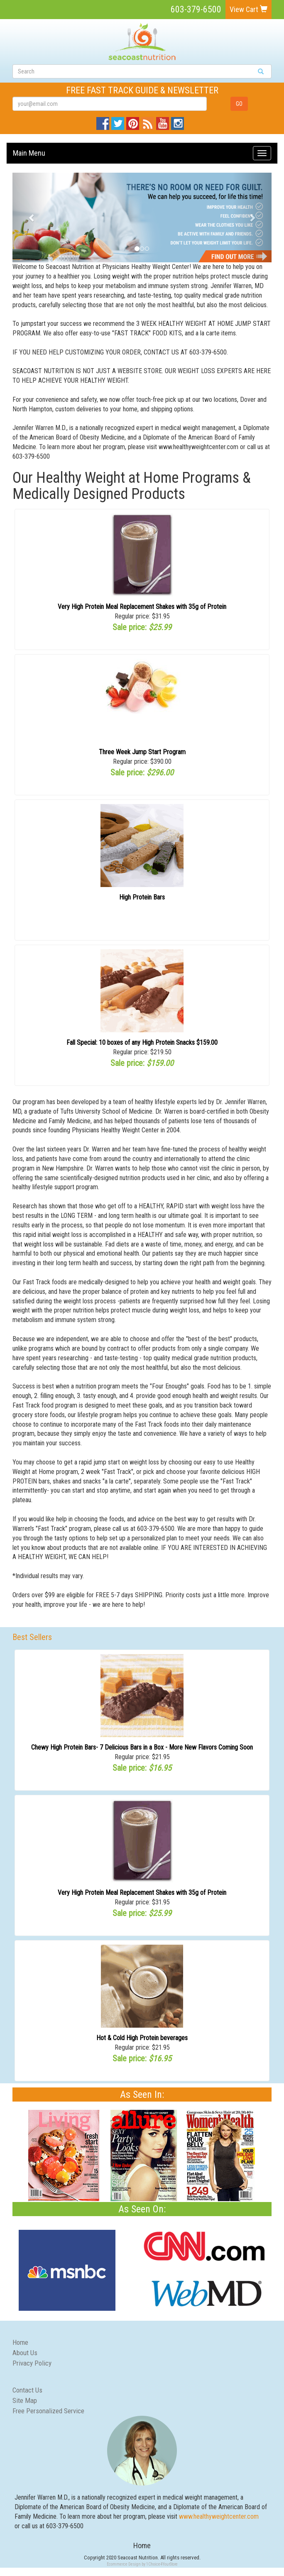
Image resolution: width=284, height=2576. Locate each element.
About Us (24, 2353)
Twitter (117, 121)
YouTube (162, 121)
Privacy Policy (31, 2363)
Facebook (102, 121)
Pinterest (132, 121)
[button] (31, 217)
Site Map (24, 2400)
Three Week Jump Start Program (142, 752)
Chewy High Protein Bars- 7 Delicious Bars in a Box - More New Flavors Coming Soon (142, 1747)
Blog (147, 121)
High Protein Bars (142, 897)
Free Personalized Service (48, 2411)
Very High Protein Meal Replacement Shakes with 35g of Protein (142, 607)
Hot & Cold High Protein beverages (142, 2038)
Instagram (177, 121)
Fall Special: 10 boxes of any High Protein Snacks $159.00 (142, 1042)
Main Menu (29, 153)
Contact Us (27, 2390)
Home (20, 2342)
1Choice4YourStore (162, 2564)
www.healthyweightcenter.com (219, 2516)
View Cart (248, 9)
